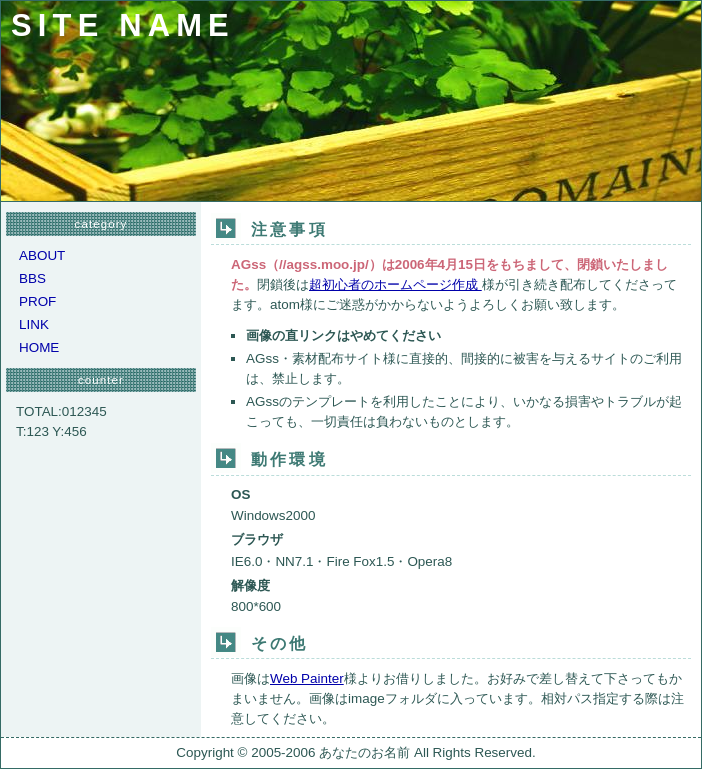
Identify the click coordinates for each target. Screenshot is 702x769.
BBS (32, 278)
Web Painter (307, 678)
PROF (37, 301)
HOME (39, 347)
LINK (34, 324)
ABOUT (42, 255)
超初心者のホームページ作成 (395, 284)
